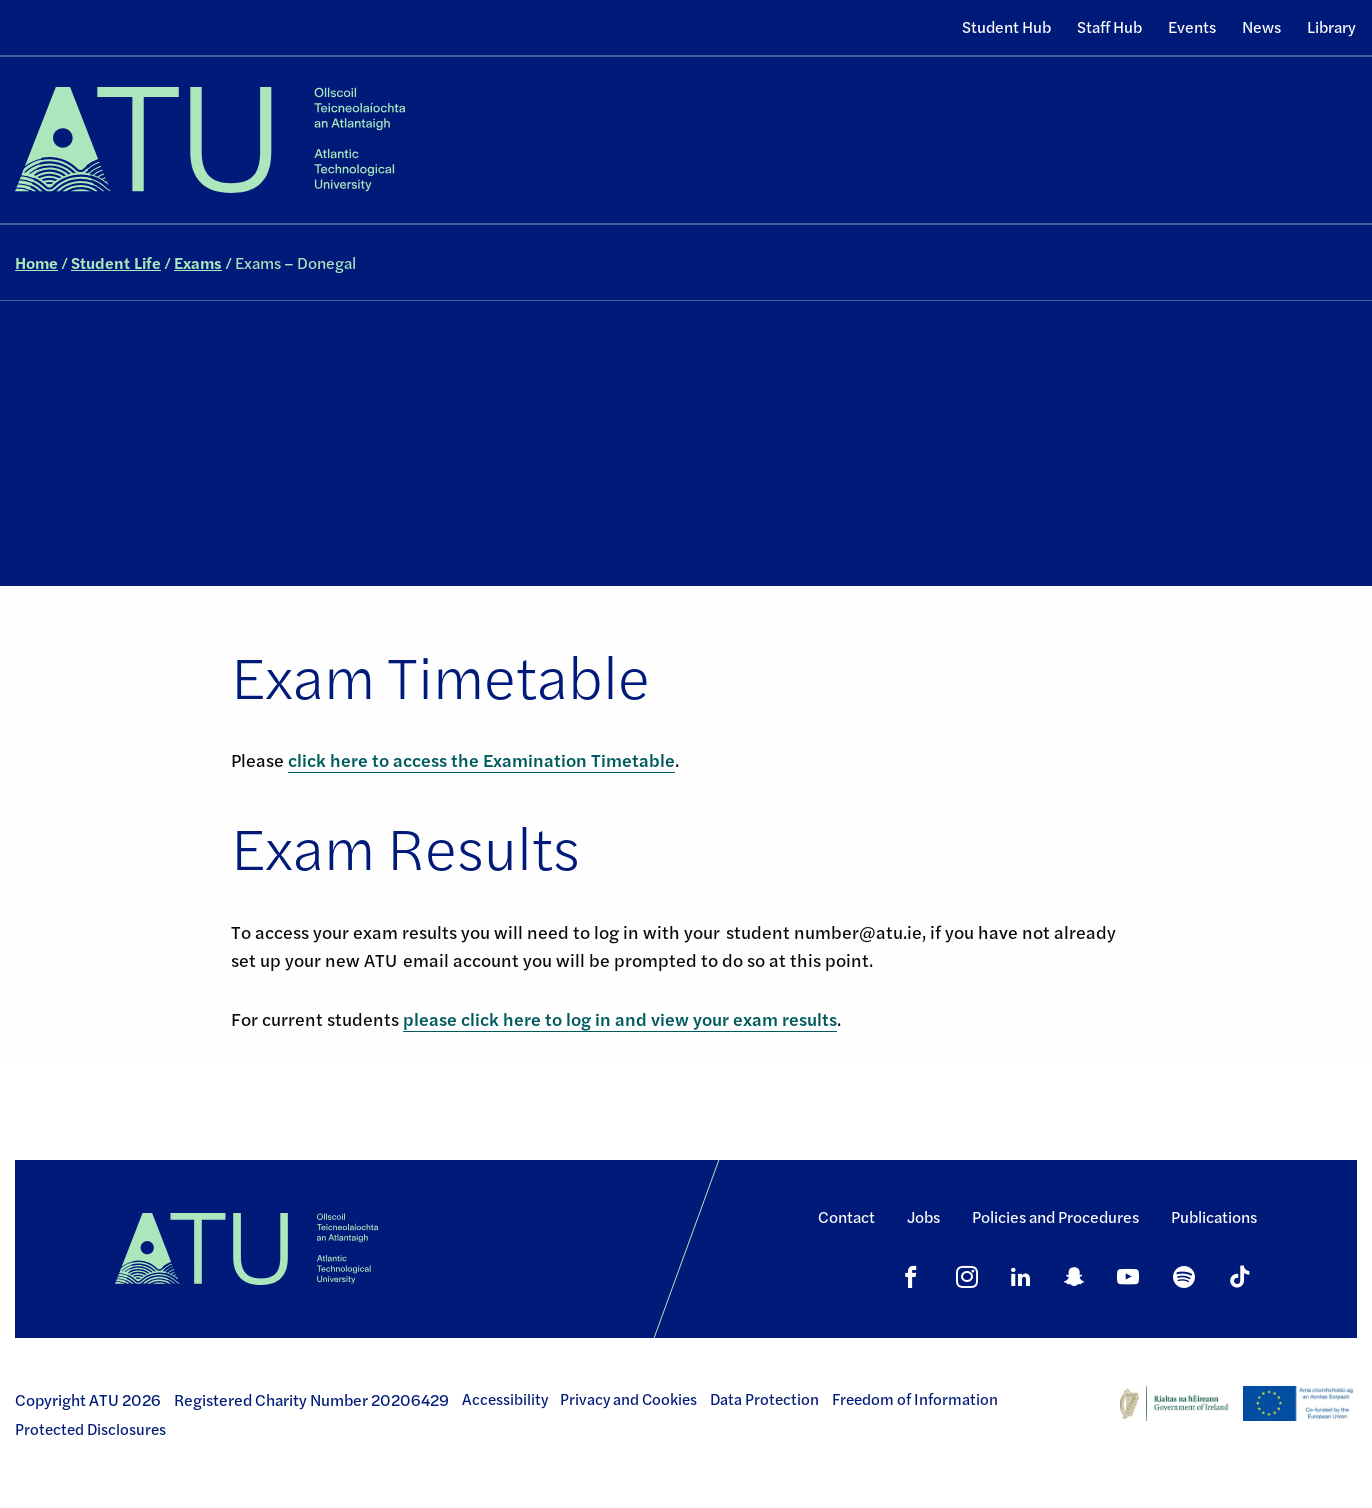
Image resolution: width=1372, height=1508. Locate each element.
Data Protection (764, 1399)
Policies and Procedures (1055, 1216)
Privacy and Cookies (628, 1399)
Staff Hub (1109, 26)
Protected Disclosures (90, 1429)
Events (1192, 26)
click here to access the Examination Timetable (481, 759)
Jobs (923, 1216)
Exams (198, 262)
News (1261, 26)
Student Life (116, 262)
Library (1331, 26)
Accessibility (505, 1399)
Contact (846, 1216)
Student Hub (1006, 26)
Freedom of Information (915, 1399)
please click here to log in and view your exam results (620, 1018)
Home (36, 262)
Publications (1214, 1216)
